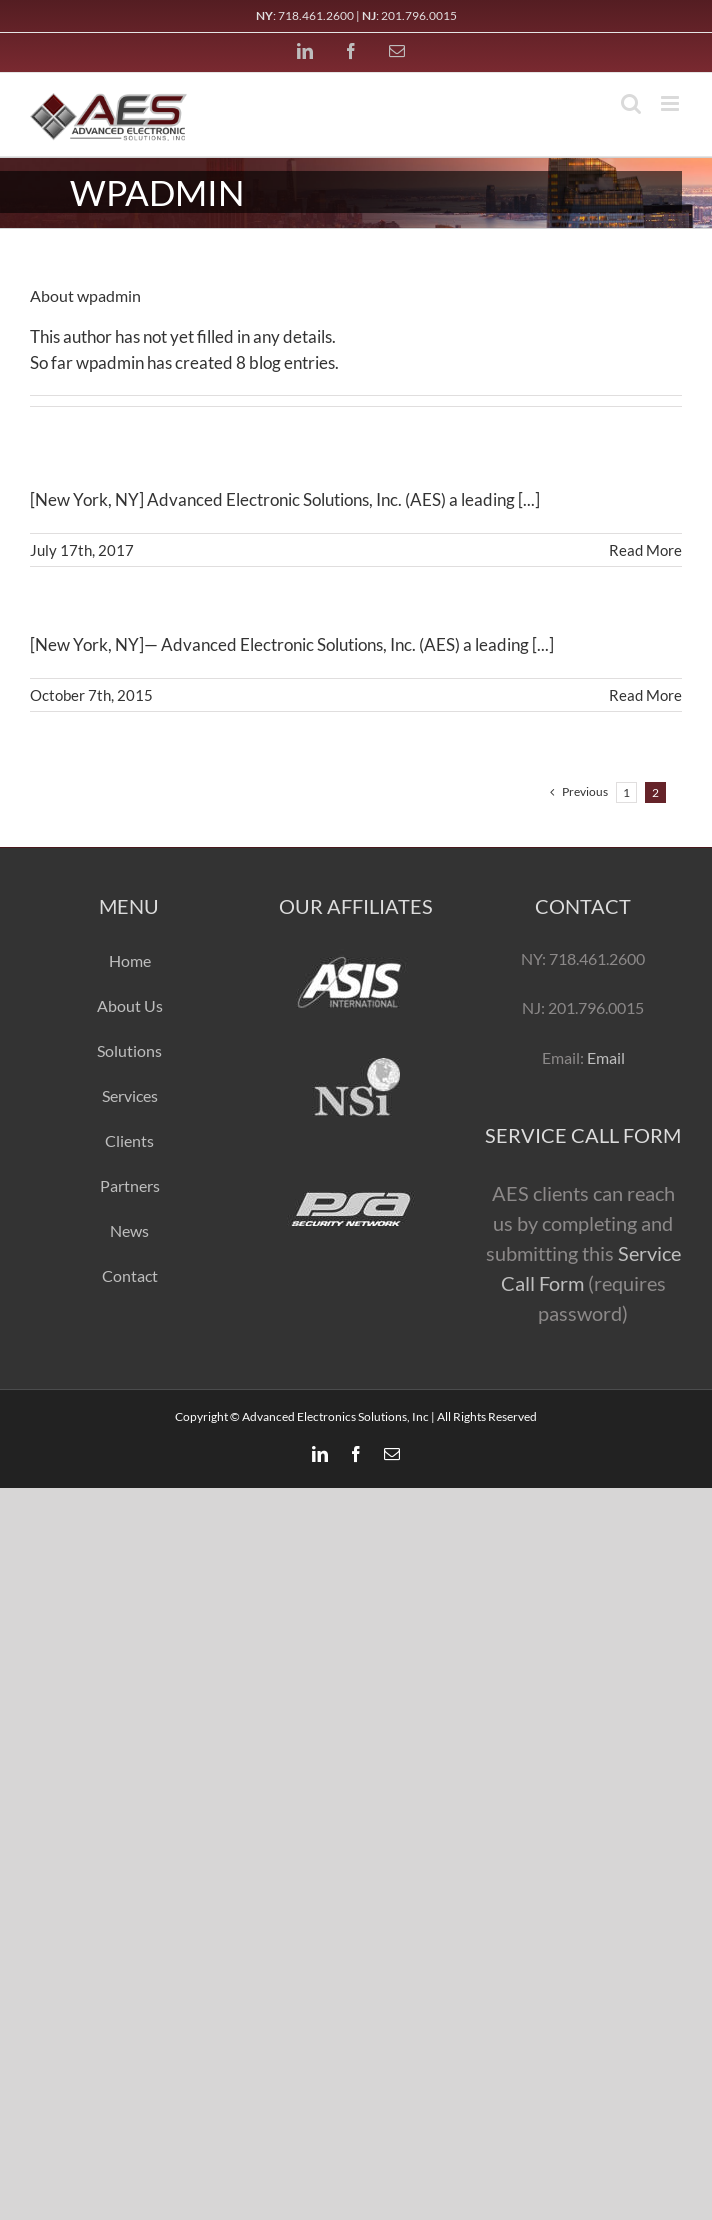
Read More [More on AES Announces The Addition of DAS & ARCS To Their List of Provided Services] (645, 550)
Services (130, 1095)
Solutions (129, 1050)
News (129, 1230)
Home (130, 960)
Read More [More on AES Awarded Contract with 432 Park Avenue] (645, 695)
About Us (130, 1005)
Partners (130, 1185)
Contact (130, 1275)
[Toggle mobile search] (631, 103)
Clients (129, 1140)
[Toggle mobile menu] (671, 103)
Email (604, 1057)
